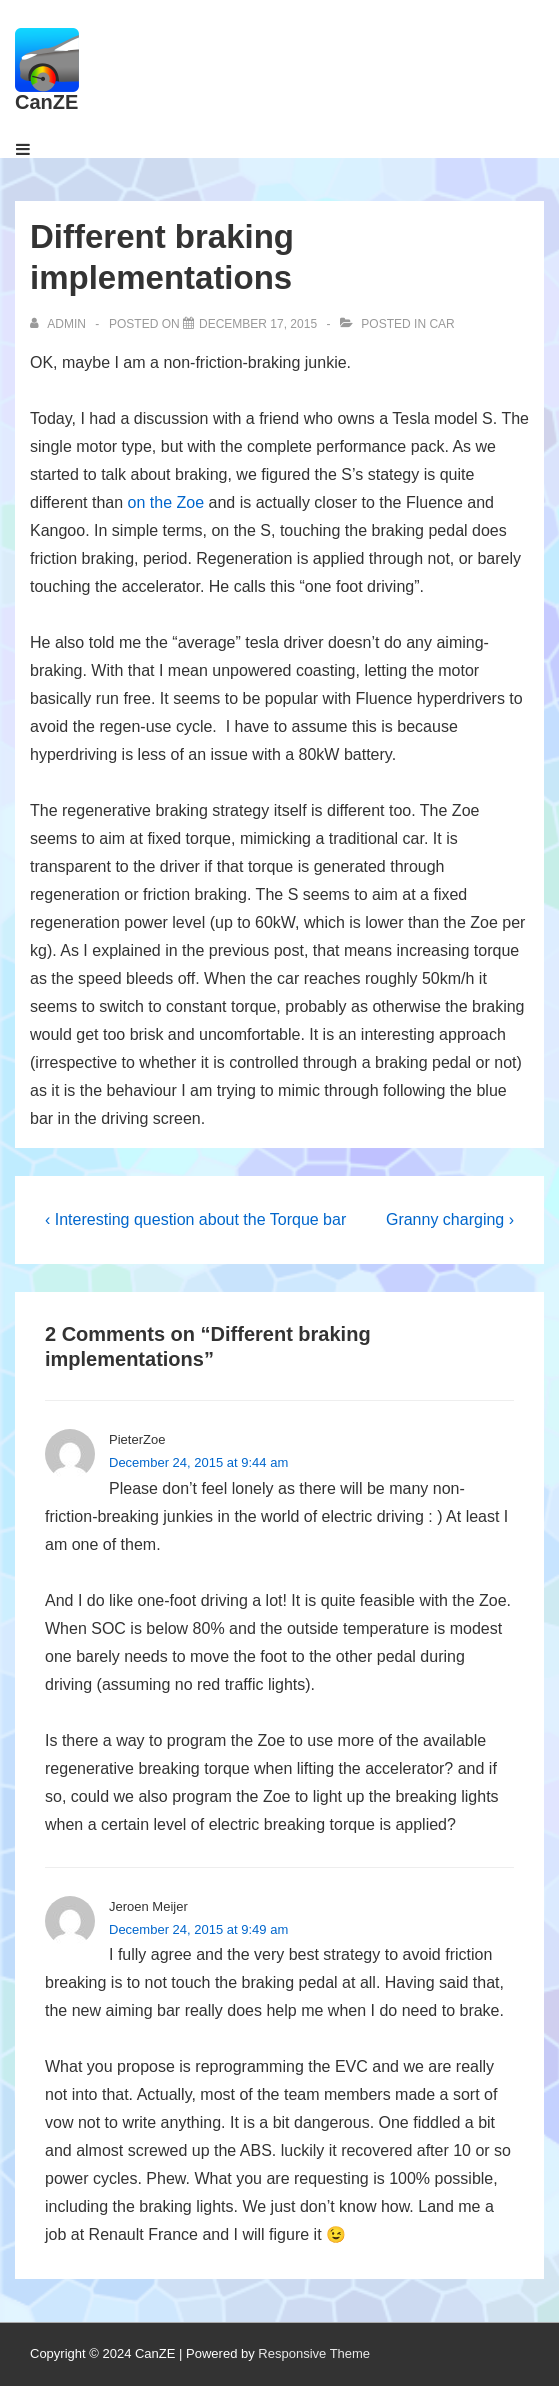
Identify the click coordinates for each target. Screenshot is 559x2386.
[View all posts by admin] (59, 324)
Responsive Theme (314, 2353)
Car (441, 324)
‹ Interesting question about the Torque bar (195, 1219)
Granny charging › (450, 1219)
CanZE (46, 102)
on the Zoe (166, 502)
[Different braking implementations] (258, 324)
